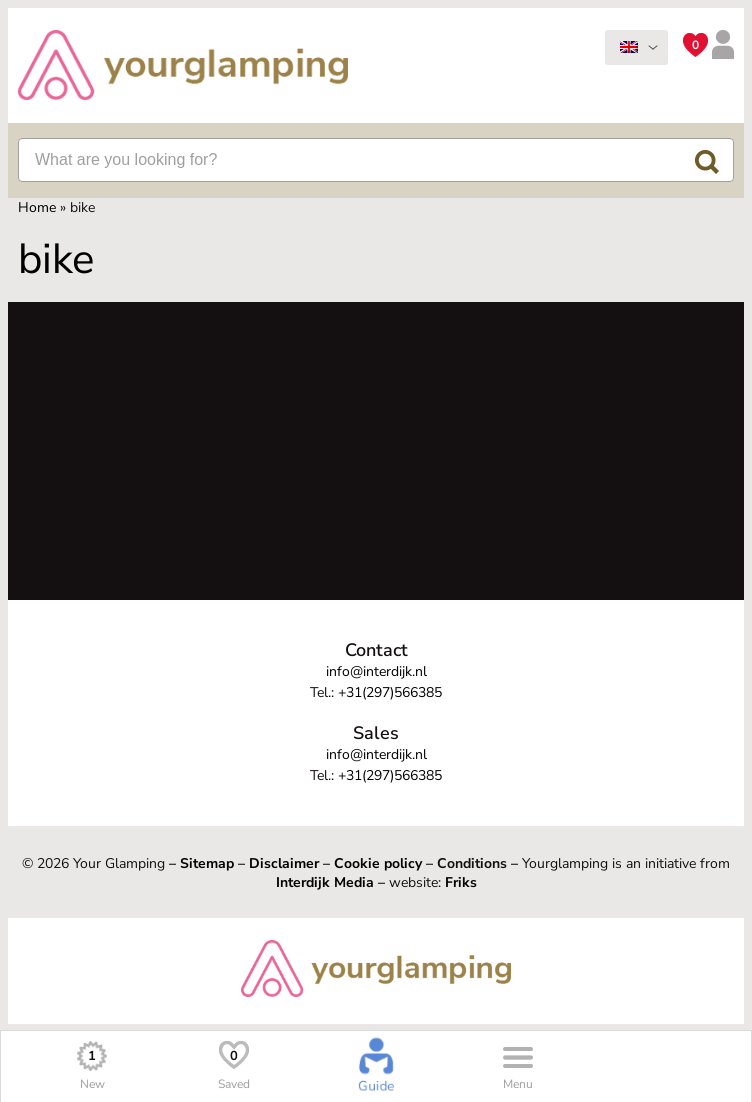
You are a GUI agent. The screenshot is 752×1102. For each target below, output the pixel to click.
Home (37, 207)
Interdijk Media (325, 882)
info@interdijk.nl (376, 671)
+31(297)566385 (390, 692)
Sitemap (207, 863)
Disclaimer (284, 863)
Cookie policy (378, 863)
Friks (461, 882)
